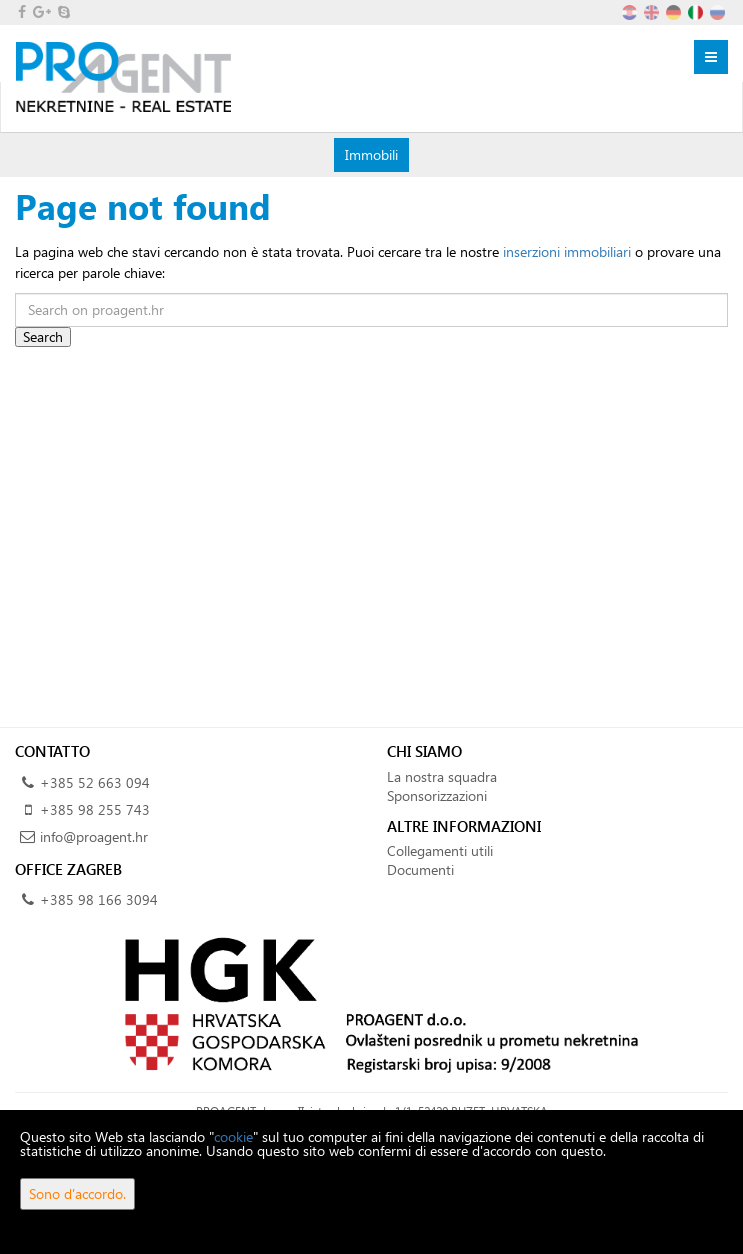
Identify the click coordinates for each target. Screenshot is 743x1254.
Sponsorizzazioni (437, 795)
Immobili (371, 154)
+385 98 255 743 (95, 809)
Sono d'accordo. (77, 1193)
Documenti (420, 869)
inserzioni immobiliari (567, 251)
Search (43, 336)
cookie (233, 1136)
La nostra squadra (442, 776)
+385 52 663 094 (95, 782)
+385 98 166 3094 (99, 899)
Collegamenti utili (440, 850)
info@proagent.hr (94, 836)
